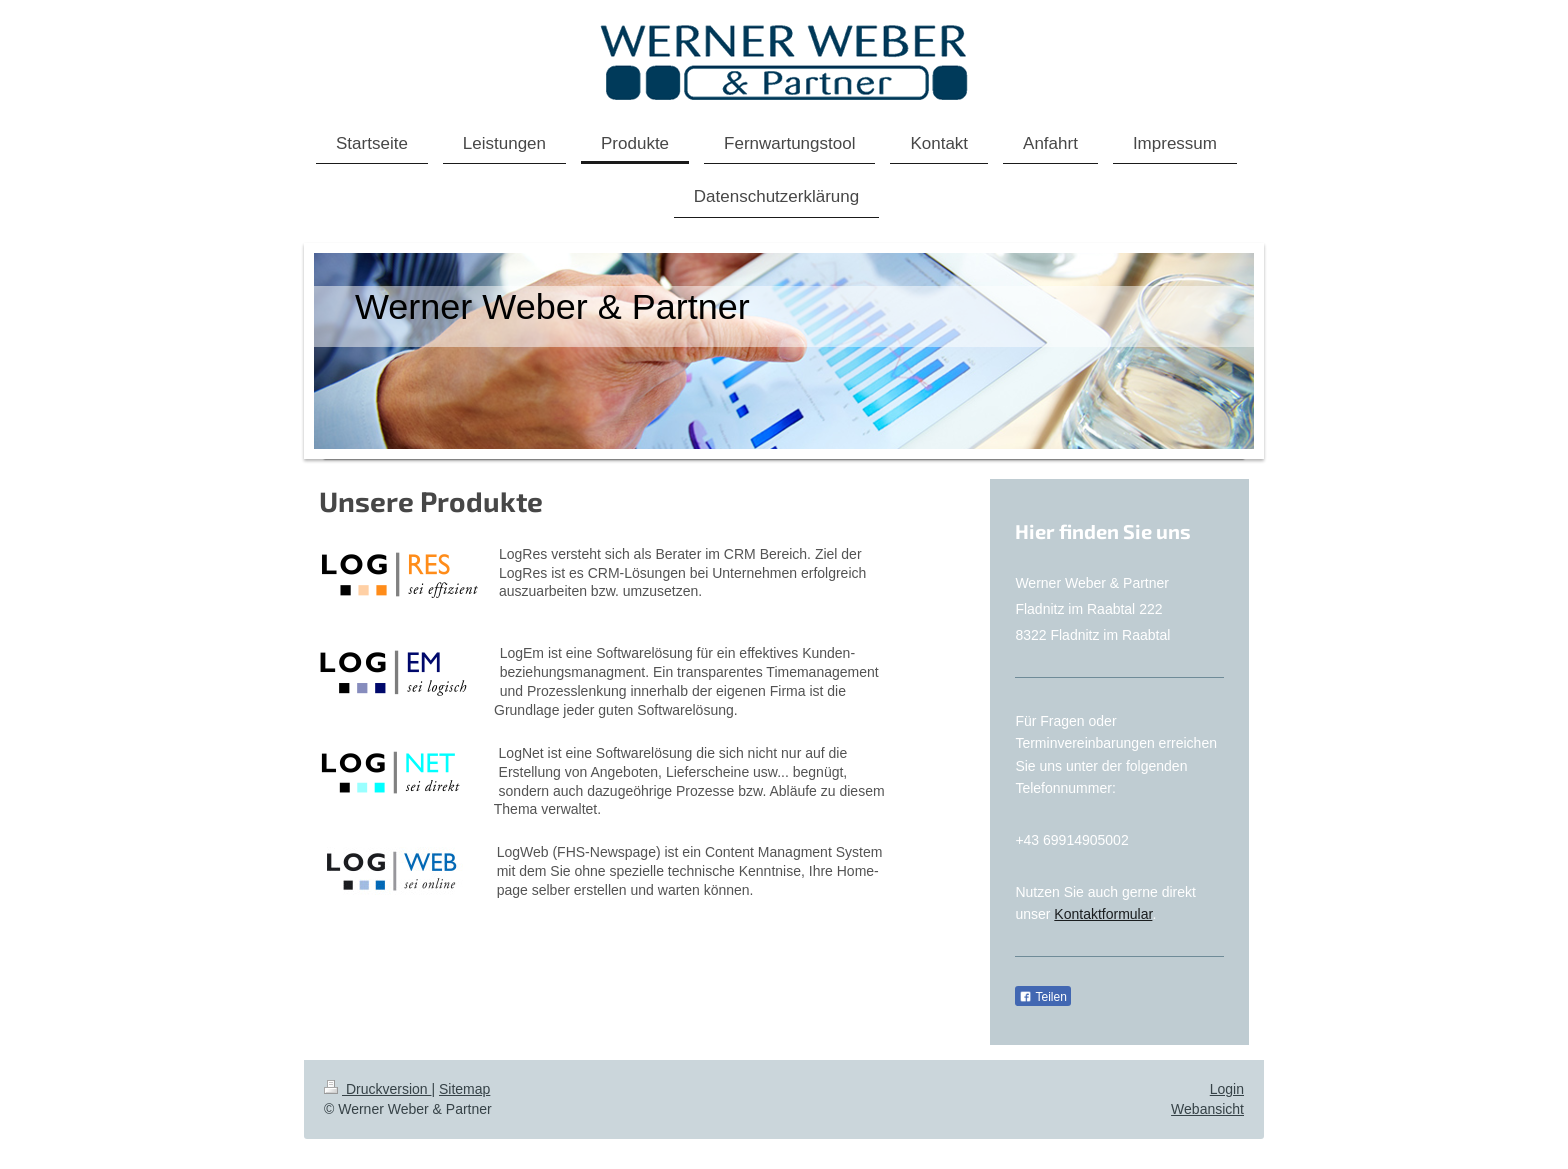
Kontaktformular (1103, 914)
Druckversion (377, 1089)
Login (1227, 1089)
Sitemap (464, 1089)
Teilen (1042, 997)
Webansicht (1207, 1109)
